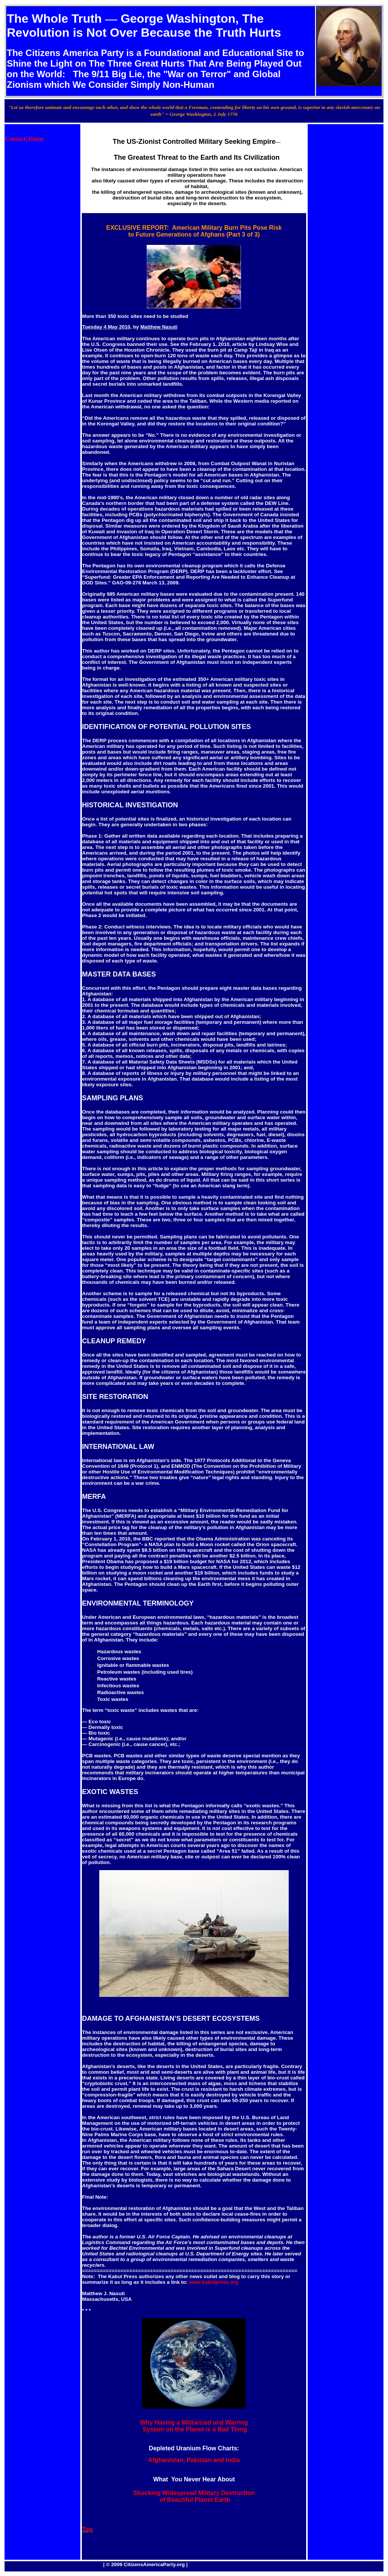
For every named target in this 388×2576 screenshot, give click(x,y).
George (141, 18)
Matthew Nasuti (158, 327)
